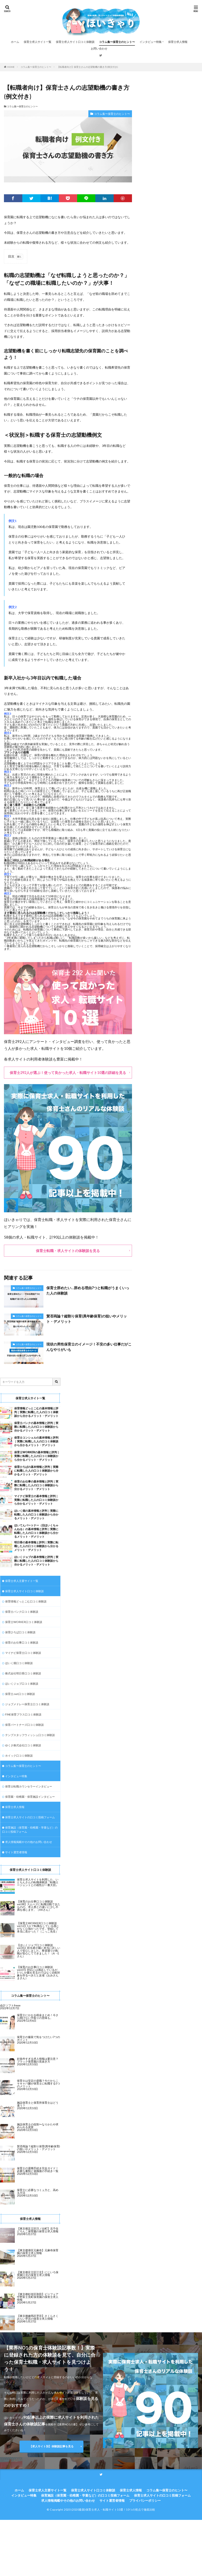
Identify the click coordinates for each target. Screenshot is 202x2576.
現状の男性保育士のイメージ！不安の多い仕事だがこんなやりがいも (89, 1347)
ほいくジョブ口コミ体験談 (21, 1683)
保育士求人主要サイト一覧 (21, 1580)
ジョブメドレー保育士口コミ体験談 (27, 1704)
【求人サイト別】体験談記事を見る (51, 2446)
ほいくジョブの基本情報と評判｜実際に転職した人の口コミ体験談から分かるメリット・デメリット (36, 1560)
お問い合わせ (99, 48)
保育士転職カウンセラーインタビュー (28, 1786)
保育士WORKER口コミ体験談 (23, 1622)
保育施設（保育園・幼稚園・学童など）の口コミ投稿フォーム (30, 1829)
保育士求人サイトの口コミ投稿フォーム (30, 1817)
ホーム (15, 41)
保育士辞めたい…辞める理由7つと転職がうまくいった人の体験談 (87, 1290)
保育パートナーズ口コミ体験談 (24, 1724)
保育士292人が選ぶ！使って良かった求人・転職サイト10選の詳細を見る (68, 1072)
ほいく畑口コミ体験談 (19, 1663)
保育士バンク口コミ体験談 (21, 1611)
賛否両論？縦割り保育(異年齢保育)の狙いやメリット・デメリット (86, 1319)
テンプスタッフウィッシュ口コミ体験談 (30, 1735)
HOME (11, 66)
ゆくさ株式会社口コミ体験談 (23, 1745)
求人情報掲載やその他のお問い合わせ (28, 1842)
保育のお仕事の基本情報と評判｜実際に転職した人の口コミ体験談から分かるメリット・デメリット (36, 1485)
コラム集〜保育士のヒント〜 (117, 41)
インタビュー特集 (150, 41)
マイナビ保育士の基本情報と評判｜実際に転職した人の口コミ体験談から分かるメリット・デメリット (36, 1499)
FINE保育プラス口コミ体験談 (23, 1714)
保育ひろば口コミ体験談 (20, 1632)
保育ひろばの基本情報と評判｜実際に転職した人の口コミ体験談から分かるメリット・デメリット (36, 1470)
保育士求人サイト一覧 (37, 41)
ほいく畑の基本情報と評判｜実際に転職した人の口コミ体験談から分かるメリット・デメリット (36, 1514)
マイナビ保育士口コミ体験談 (23, 1652)
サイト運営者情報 (16, 1852)
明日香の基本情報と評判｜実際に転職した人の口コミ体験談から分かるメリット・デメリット (36, 1546)
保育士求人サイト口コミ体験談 (75, 41)
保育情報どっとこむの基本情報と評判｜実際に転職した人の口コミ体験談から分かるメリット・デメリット (36, 1412)
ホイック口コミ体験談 (19, 1755)
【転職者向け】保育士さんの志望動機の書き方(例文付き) (87, 66)
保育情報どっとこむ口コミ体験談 (26, 1601)
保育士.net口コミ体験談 (20, 1694)
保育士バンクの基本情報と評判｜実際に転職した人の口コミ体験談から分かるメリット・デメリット (36, 1426)
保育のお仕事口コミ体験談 (21, 1642)
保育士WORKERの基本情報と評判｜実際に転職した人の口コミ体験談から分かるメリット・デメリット (37, 1455)
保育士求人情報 (177, 41)
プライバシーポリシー (145, 2500)
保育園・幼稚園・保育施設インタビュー (30, 1796)
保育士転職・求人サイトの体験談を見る (68, 1250)
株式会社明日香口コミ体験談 (23, 1673)
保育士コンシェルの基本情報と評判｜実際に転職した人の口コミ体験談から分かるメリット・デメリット (36, 1441)
